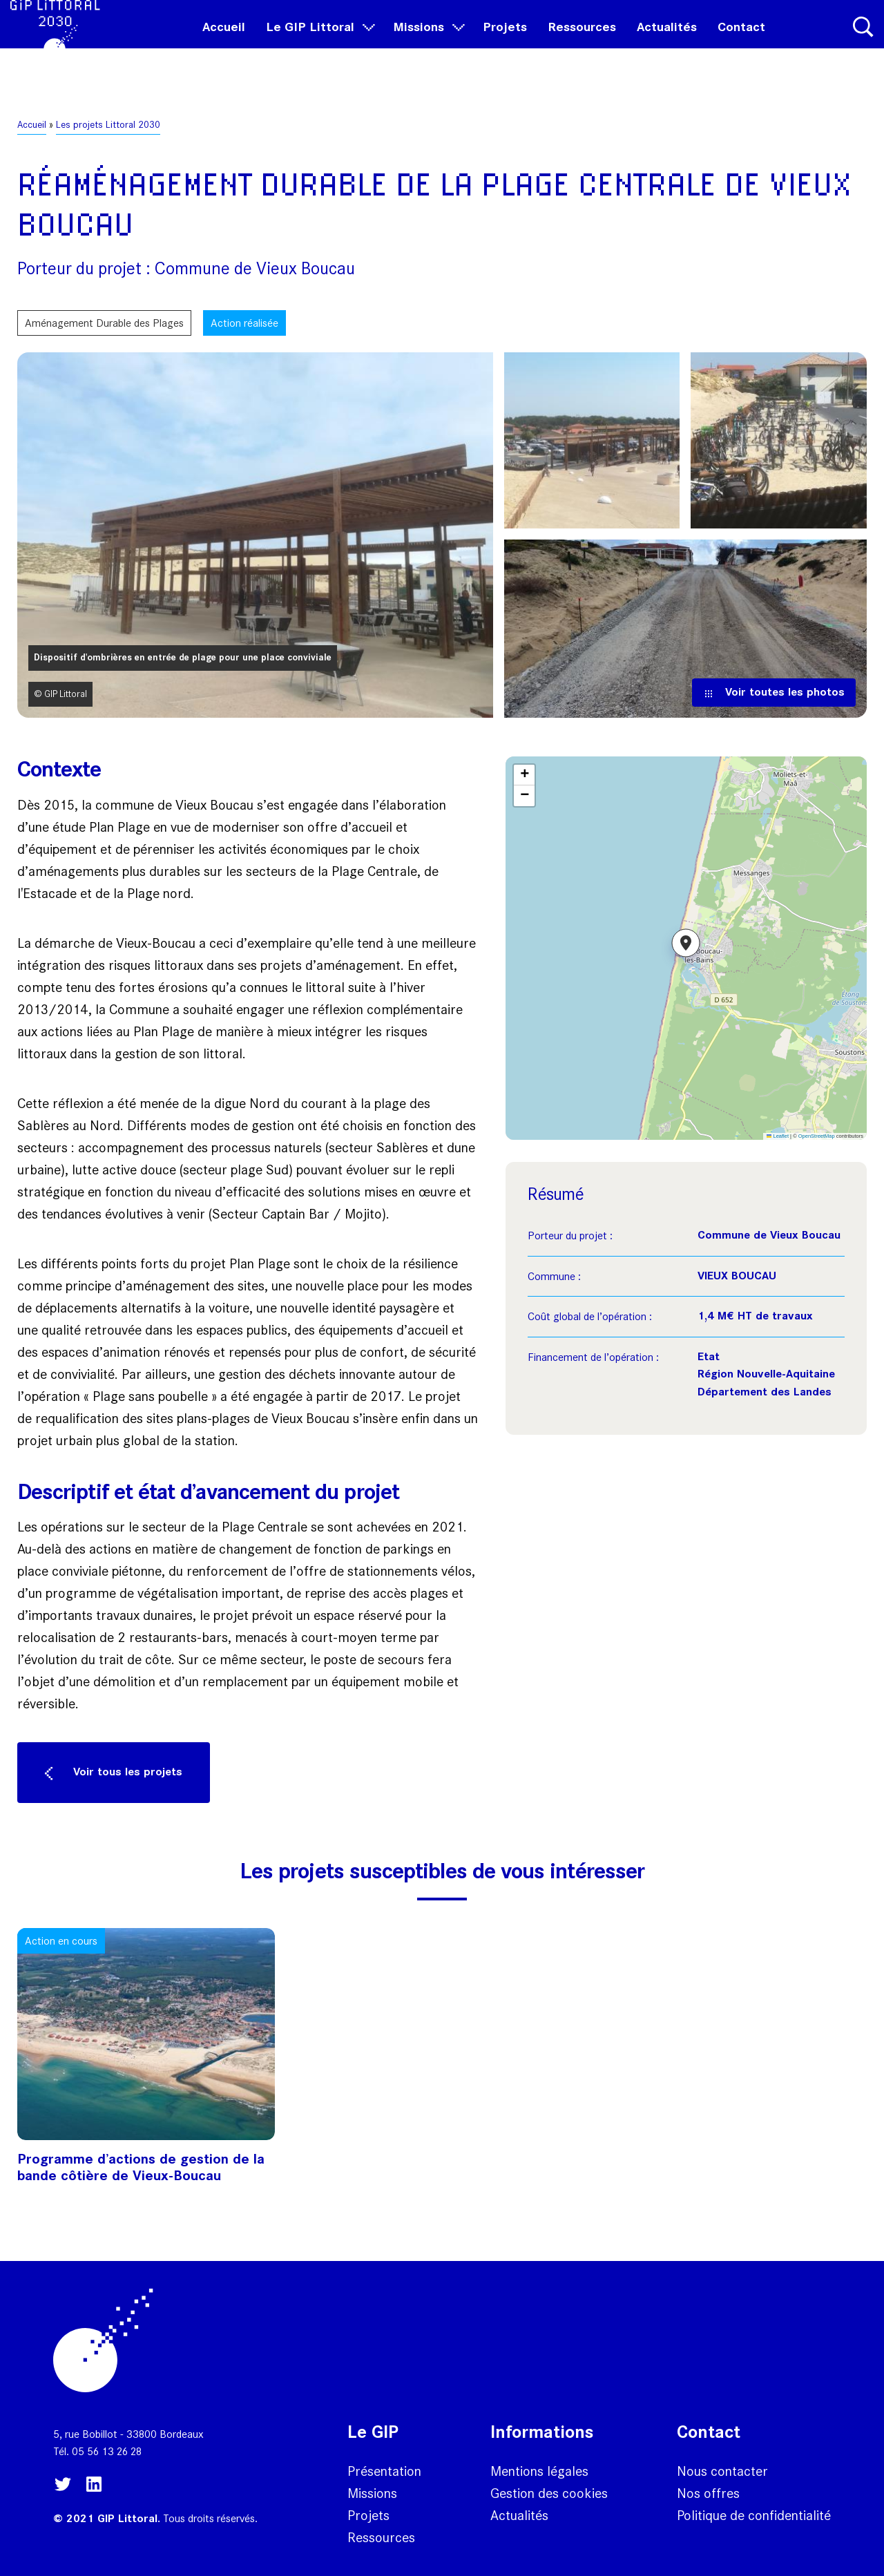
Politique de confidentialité (754, 2515)
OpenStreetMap (816, 1136)
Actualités (667, 42)
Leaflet (778, 1136)
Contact (741, 42)
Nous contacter (722, 2471)
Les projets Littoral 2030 (108, 125)
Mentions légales (539, 2471)
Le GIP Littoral (319, 42)
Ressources (582, 42)
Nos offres (708, 2493)
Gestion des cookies (549, 2493)
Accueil (223, 42)
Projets (505, 42)
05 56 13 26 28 (107, 2451)
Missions (427, 42)
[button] (686, 948)
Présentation (384, 2471)
